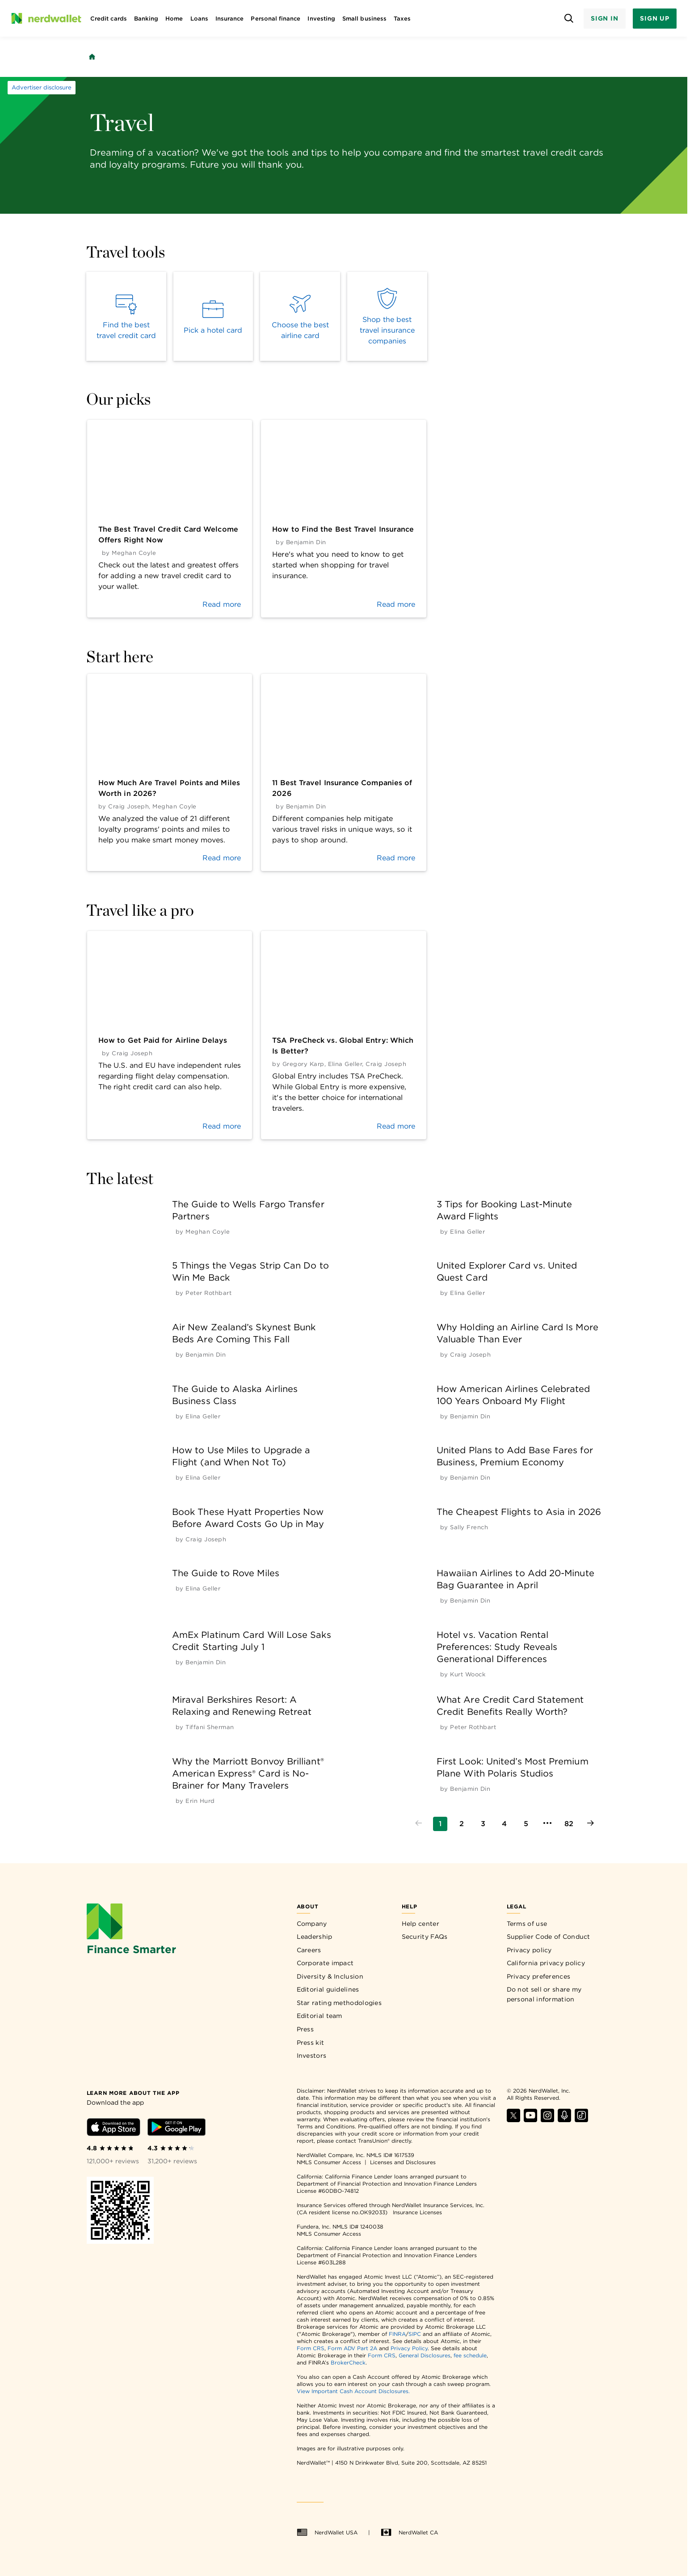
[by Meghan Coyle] (207, 1231)
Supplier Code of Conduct (548, 1936)
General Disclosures (424, 2355)
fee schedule (470, 2355)
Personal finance (275, 18)
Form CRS (310, 2348)
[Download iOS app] (113, 2128)
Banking (146, 18)
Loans (199, 18)
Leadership (314, 1936)
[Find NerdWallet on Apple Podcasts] (564, 2119)
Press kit (310, 2042)
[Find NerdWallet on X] (513, 2119)
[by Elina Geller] (467, 1231)
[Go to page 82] (569, 1824)
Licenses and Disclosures (403, 2162)
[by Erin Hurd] (200, 1801)
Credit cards (108, 18)
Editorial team (319, 2015)
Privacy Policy (409, 2348)
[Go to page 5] (526, 1824)
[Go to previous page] (419, 1824)
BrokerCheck (348, 2362)
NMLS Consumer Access (329, 2162)
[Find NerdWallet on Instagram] (547, 2119)
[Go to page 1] (440, 1824)
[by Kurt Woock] (467, 1674)
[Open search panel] (569, 18)
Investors (312, 2055)
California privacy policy (546, 1963)
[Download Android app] (176, 2128)
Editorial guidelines (328, 1989)
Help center (420, 1923)
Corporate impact (325, 1963)
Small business (364, 18)
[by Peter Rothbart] (208, 1293)
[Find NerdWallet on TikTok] (581, 2119)
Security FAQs (425, 1936)
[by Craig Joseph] (470, 1354)
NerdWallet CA (409, 2532)
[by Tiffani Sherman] (209, 1727)
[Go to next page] (590, 1824)
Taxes (402, 18)
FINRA (397, 2334)
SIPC (414, 2334)
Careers (309, 1950)
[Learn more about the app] (133, 2092)
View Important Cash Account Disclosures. (353, 2391)
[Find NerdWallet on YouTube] (530, 2119)
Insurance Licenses (417, 2212)
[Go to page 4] (504, 1824)
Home (174, 18)
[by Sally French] (469, 1527)
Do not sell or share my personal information (544, 1994)
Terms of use (527, 1923)
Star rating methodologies (339, 2002)
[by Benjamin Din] (205, 1354)
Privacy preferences (539, 1976)
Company (312, 1923)
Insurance (229, 18)
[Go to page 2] (461, 1824)
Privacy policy (529, 1950)
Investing (321, 18)
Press (305, 2029)
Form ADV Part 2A (352, 2348)
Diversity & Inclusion (330, 1976)
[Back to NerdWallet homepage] (92, 57)
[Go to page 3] (483, 1824)
